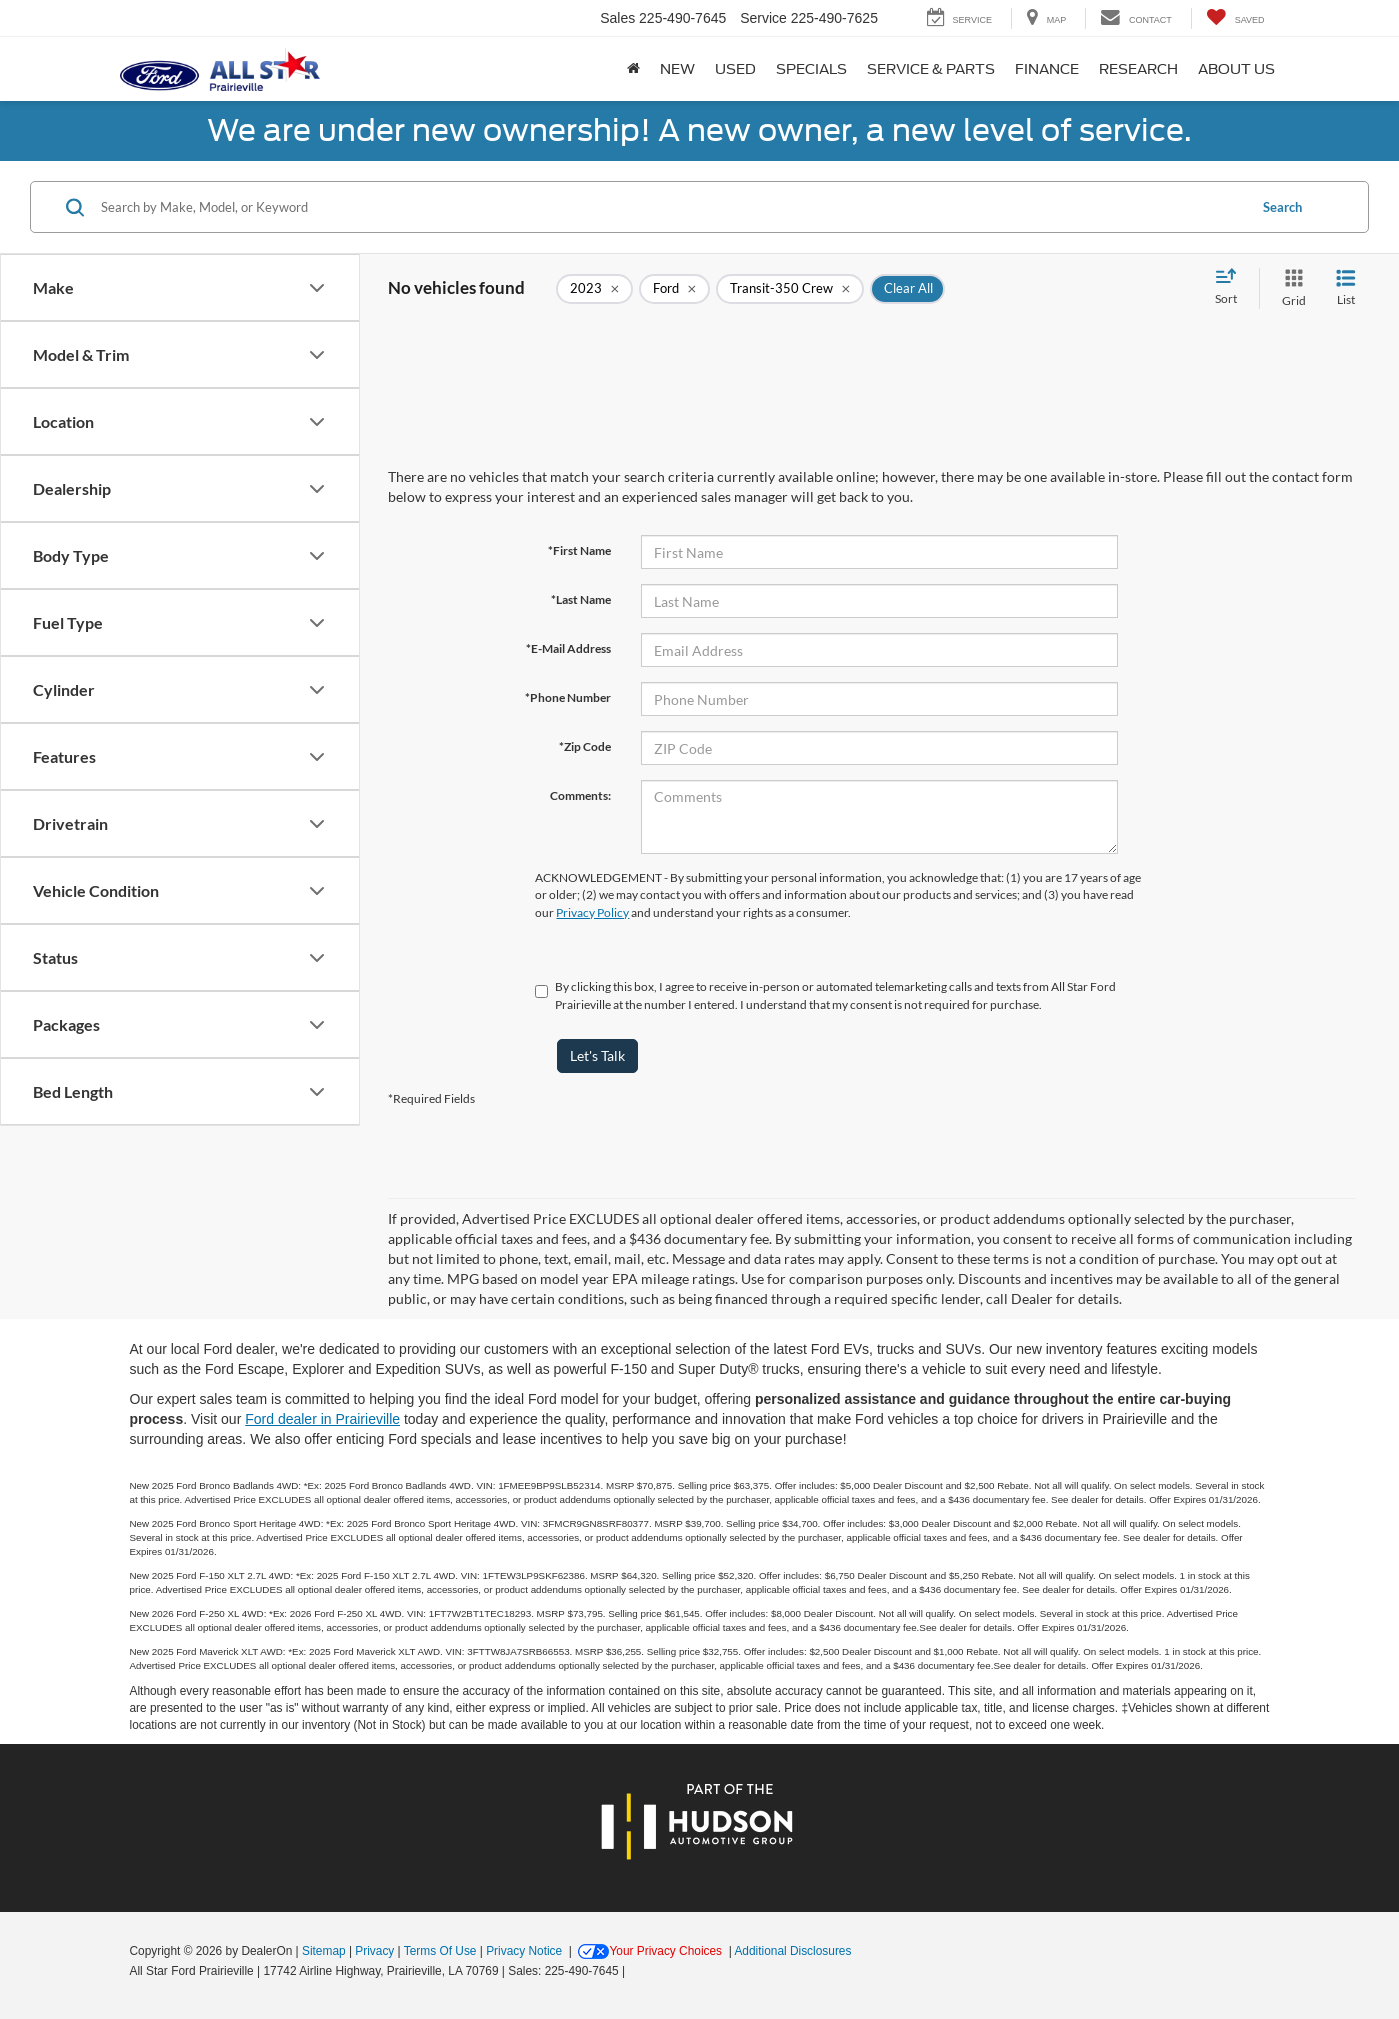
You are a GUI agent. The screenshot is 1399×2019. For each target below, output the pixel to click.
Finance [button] (1047, 69)
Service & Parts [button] (931, 69)
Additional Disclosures (792, 1951)
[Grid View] (1290, 288)
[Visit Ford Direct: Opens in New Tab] (634, 1971)
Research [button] (1138, 69)
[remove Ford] (674, 289)
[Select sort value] (1232, 288)
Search (1282, 207)
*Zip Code (585, 746)
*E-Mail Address (568, 648)
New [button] (677, 69)
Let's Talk (597, 1055)
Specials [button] (811, 69)
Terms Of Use (440, 1951)
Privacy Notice (524, 1951)
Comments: (580, 795)
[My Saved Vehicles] (1235, 18)
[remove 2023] (594, 289)
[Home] (633, 69)
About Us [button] (1236, 69)
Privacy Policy (592, 912)
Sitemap (324, 1951)
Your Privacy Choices (650, 1951)
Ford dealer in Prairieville (322, 1419)
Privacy (374, 1951)
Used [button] (735, 69)
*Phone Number (568, 697)
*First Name (579, 550)
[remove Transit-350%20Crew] (790, 289)
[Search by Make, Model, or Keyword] (671, 207)
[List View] (1346, 288)
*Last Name (581, 599)
